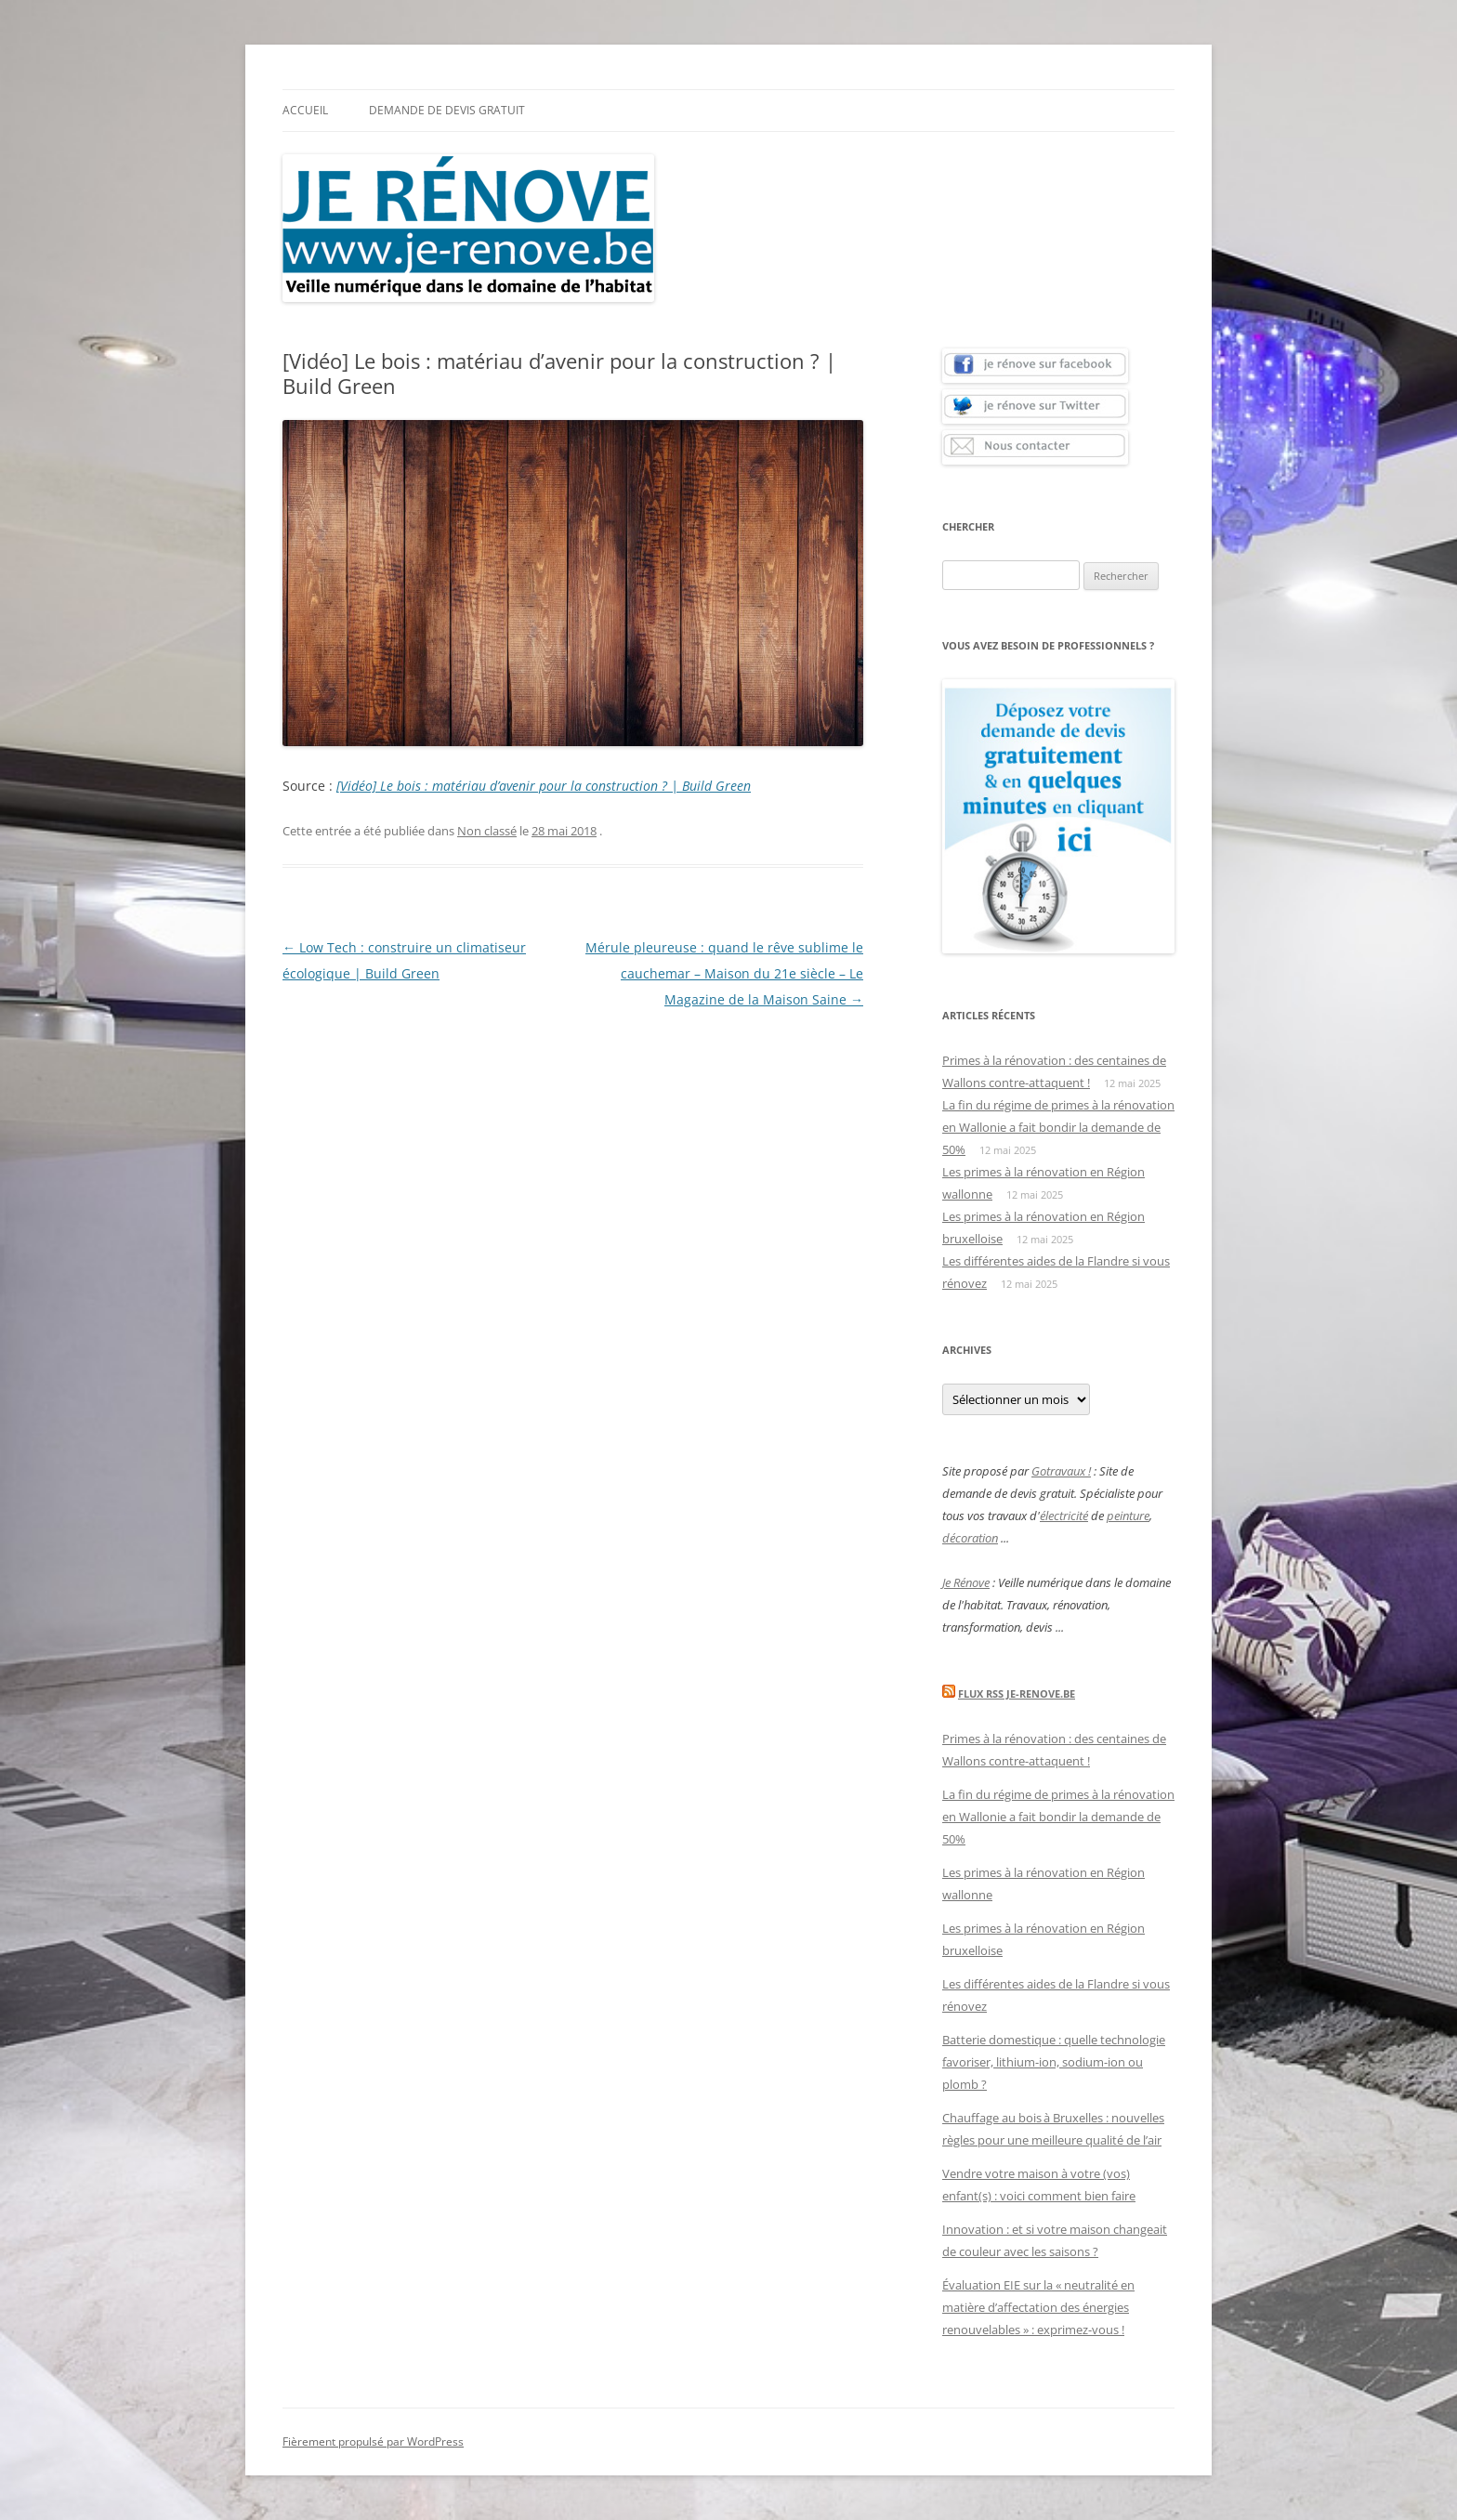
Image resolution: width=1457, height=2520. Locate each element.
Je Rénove (966, 1582)
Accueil (305, 110)
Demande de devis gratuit (447, 110)
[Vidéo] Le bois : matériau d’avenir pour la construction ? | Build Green (543, 785)
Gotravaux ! (1061, 1471)
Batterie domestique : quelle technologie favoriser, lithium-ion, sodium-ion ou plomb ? (1053, 2062)
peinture (1128, 1515)
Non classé (487, 830)
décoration (970, 1537)
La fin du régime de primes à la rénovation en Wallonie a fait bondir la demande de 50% (1058, 1127)
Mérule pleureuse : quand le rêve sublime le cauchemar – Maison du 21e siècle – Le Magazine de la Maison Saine (724, 973)
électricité (1064, 1515)
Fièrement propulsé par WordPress (373, 2441)
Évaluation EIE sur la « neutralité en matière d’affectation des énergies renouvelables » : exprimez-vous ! (1038, 2307)
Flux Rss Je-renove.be (1016, 1693)
